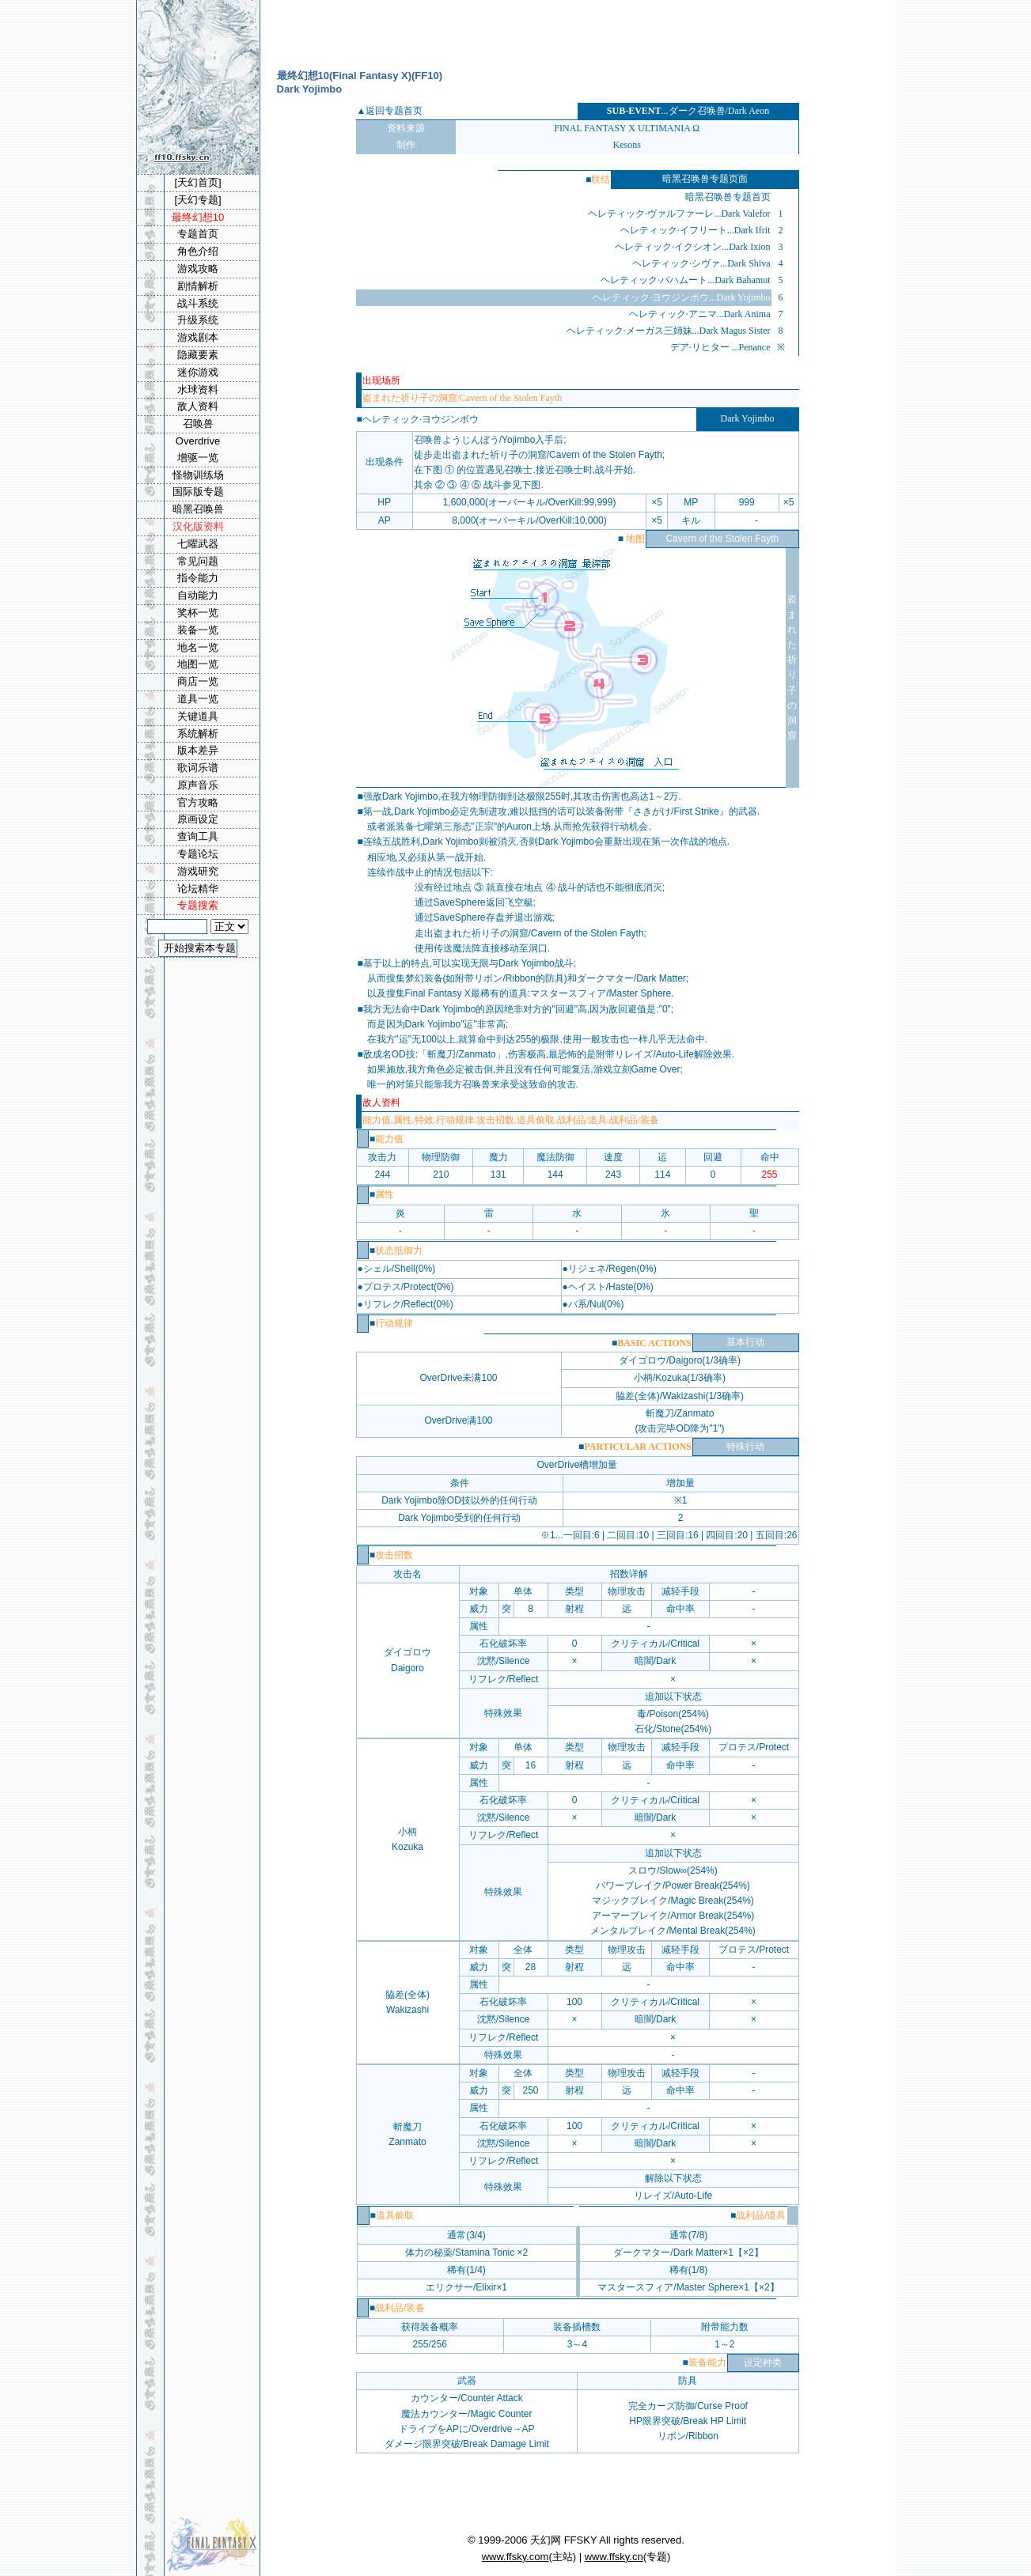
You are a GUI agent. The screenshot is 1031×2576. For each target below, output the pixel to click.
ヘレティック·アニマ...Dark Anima (700, 314)
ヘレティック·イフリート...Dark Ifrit (695, 230)
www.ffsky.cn (614, 2557)
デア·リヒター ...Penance (720, 347)
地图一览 (197, 664)
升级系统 (197, 320)
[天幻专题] (197, 200)
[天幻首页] (197, 182)
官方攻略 (197, 802)
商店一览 (197, 681)
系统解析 (197, 734)
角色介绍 (197, 251)
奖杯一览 (197, 612)
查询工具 (197, 836)
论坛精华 (197, 889)
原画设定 (197, 819)
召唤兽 (198, 423)
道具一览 (197, 699)
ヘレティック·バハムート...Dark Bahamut (685, 280)
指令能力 (197, 578)
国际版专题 (198, 491)
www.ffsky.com (515, 2557)
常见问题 (197, 561)
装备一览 (197, 630)
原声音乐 (197, 785)
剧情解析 (197, 286)
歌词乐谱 (197, 768)
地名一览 (197, 647)
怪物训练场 (198, 475)
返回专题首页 (394, 110)
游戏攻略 (197, 268)
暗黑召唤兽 (198, 509)
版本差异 (197, 750)
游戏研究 (197, 871)
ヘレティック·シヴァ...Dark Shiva (701, 263)
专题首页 (197, 234)
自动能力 (197, 595)
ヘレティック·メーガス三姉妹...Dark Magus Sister (669, 330)
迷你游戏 (197, 372)
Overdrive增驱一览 (198, 449)
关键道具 (197, 716)
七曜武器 (197, 544)
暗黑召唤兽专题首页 (728, 196)
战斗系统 (197, 303)
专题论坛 (197, 854)
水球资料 (197, 389)
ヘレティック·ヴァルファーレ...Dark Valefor (679, 213)
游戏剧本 (197, 337)
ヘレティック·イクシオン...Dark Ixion (692, 246)
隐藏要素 (197, 355)
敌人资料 (197, 406)
